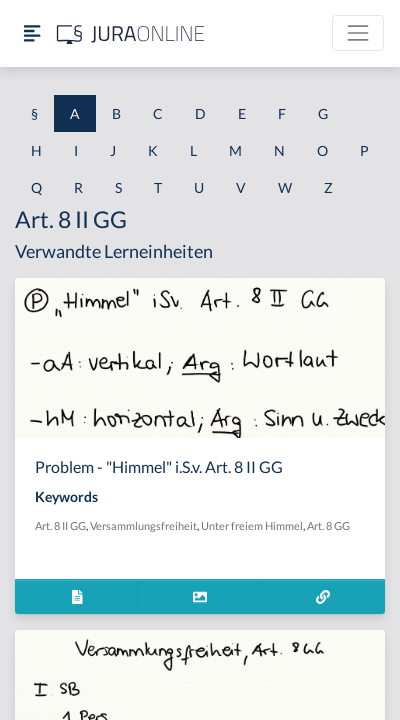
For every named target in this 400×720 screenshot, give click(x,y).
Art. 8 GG (328, 525)
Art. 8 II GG (60, 525)
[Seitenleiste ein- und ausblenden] (32, 33)
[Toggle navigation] (358, 33)
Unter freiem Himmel (252, 525)
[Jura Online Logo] (131, 33)
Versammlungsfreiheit (143, 525)
